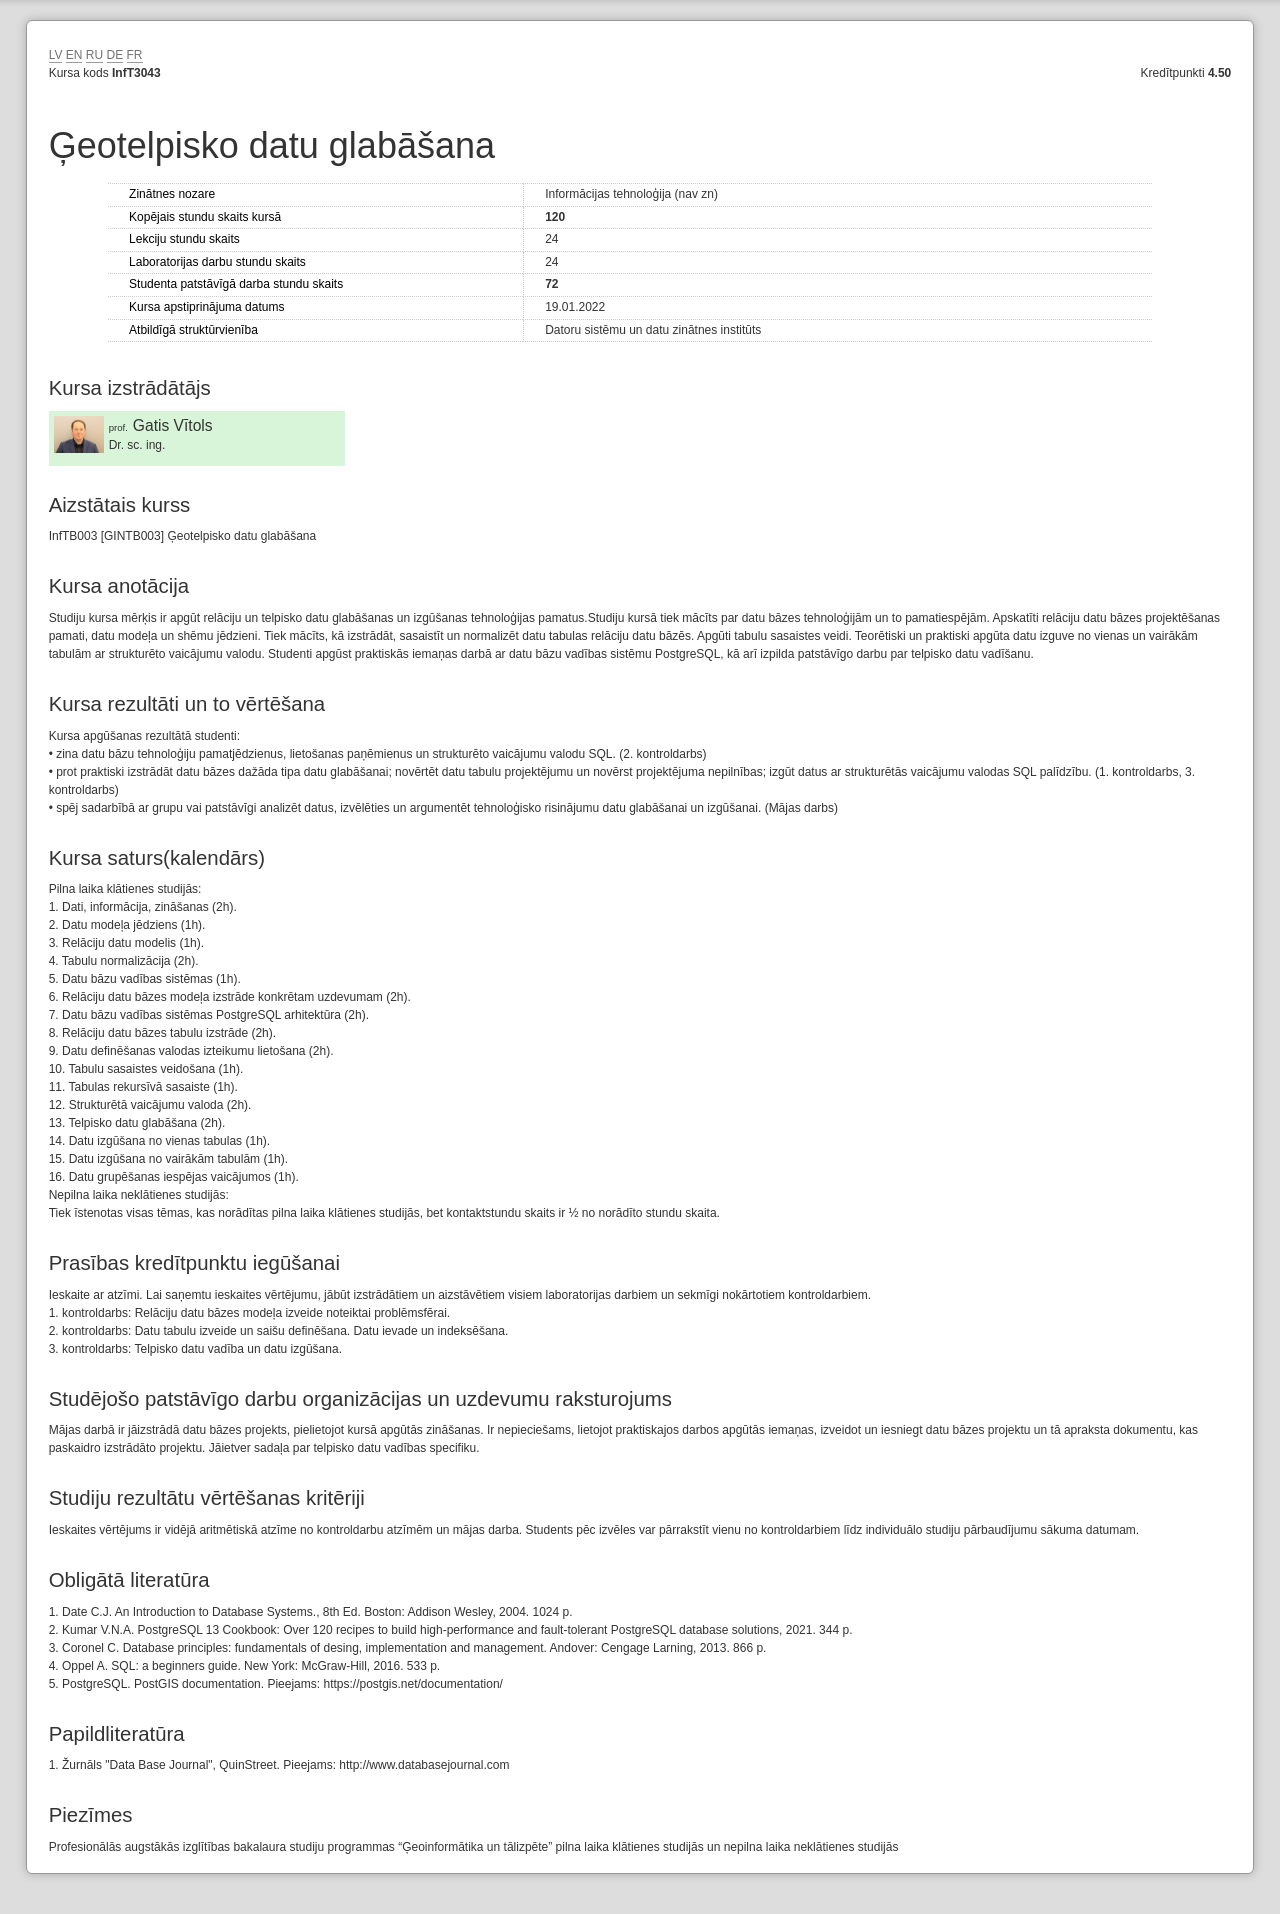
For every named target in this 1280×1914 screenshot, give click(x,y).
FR (135, 55)
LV (56, 55)
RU (94, 55)
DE (115, 55)
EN (74, 55)
